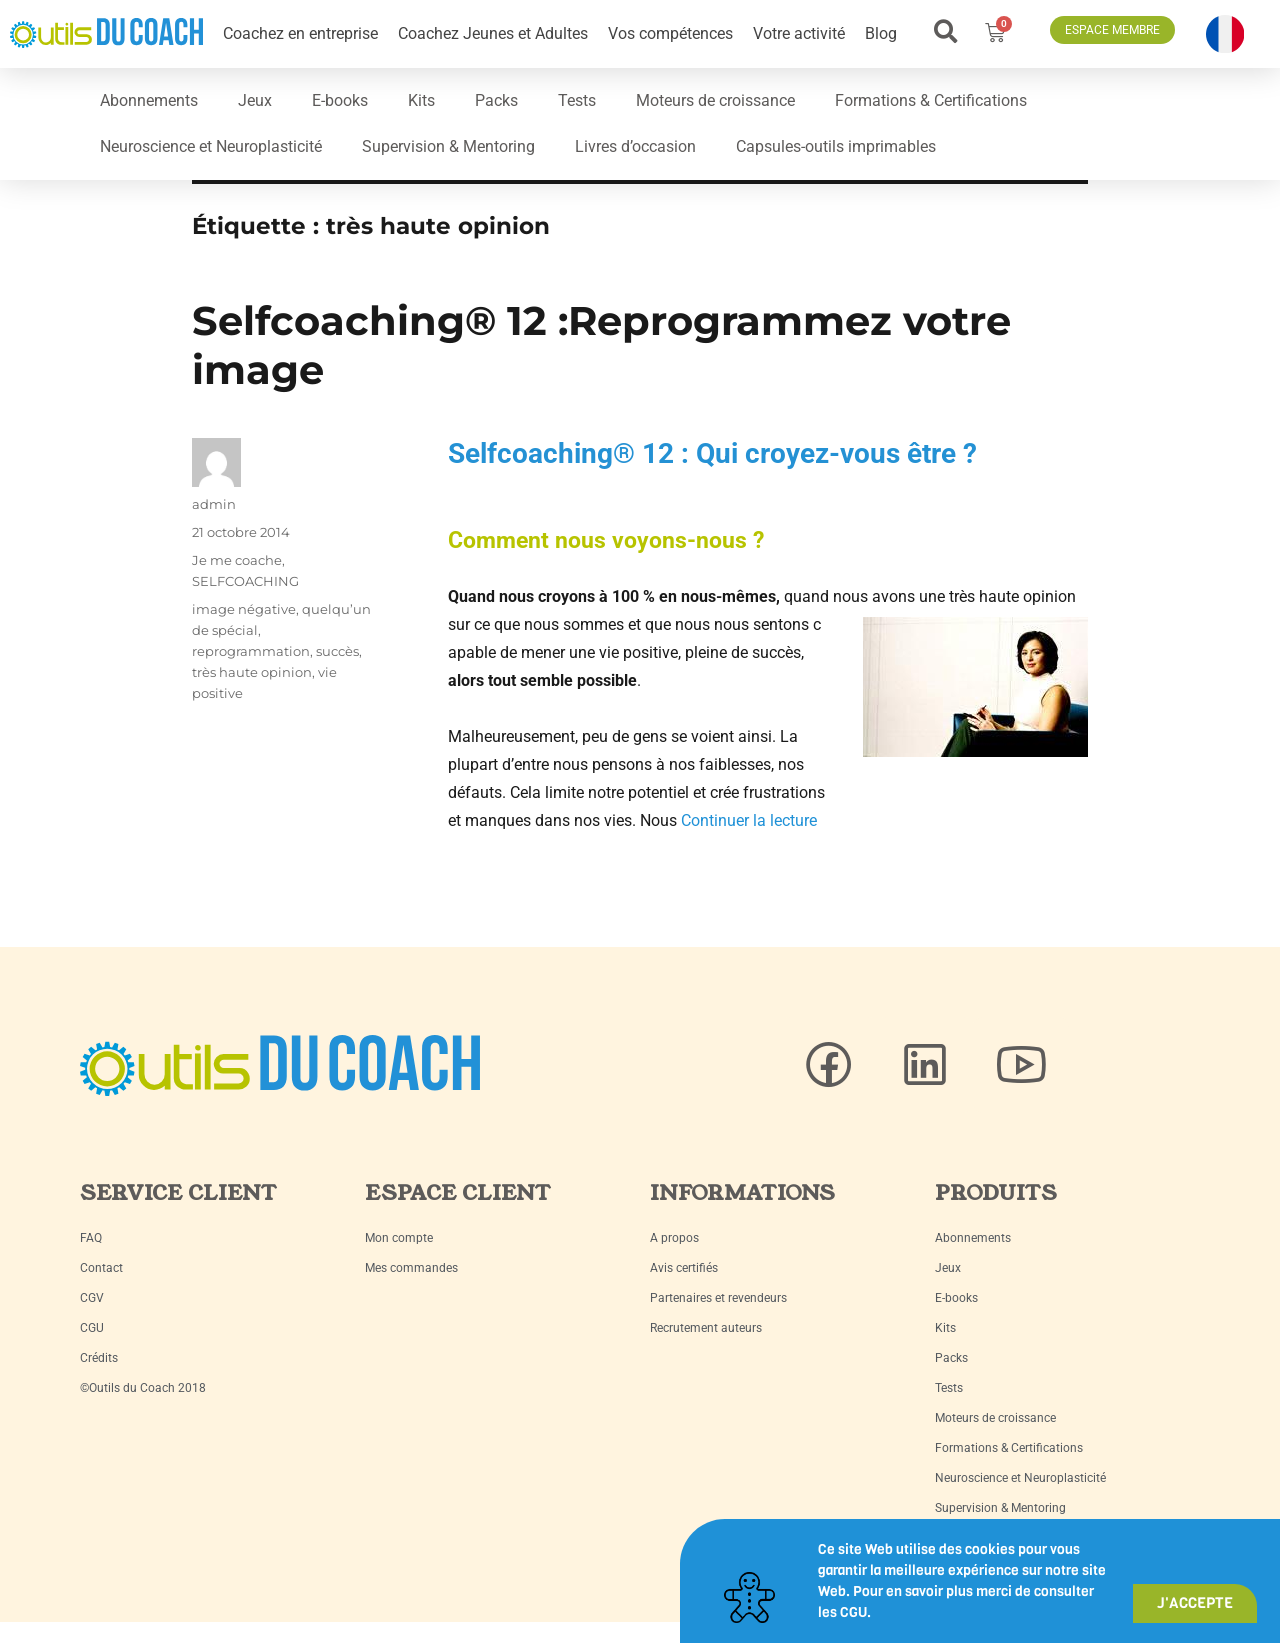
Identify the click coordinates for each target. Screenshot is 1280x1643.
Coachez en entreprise (300, 33)
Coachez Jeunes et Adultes (493, 33)
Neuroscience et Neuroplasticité (211, 146)
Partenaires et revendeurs (718, 1298)
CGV (92, 1298)
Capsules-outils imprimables (836, 146)
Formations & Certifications (931, 100)
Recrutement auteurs (706, 1328)
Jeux (255, 100)
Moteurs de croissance (715, 100)
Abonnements (149, 100)
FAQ (91, 1238)
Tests (577, 100)
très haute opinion (252, 672)
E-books (340, 100)
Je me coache (237, 560)
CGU (92, 1328)
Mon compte (399, 1238)
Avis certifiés (684, 1268)
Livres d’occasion (635, 146)
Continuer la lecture (749, 820)
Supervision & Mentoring (448, 146)
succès (337, 651)
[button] (946, 31)
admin (214, 504)
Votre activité (799, 33)
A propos (674, 1238)
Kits (421, 100)
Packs (496, 100)
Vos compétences (670, 33)
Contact (101, 1268)
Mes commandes (411, 1268)
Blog (881, 33)
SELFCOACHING (245, 581)
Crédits (99, 1358)
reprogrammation (251, 651)
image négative (244, 609)
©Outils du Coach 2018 (143, 1388)
